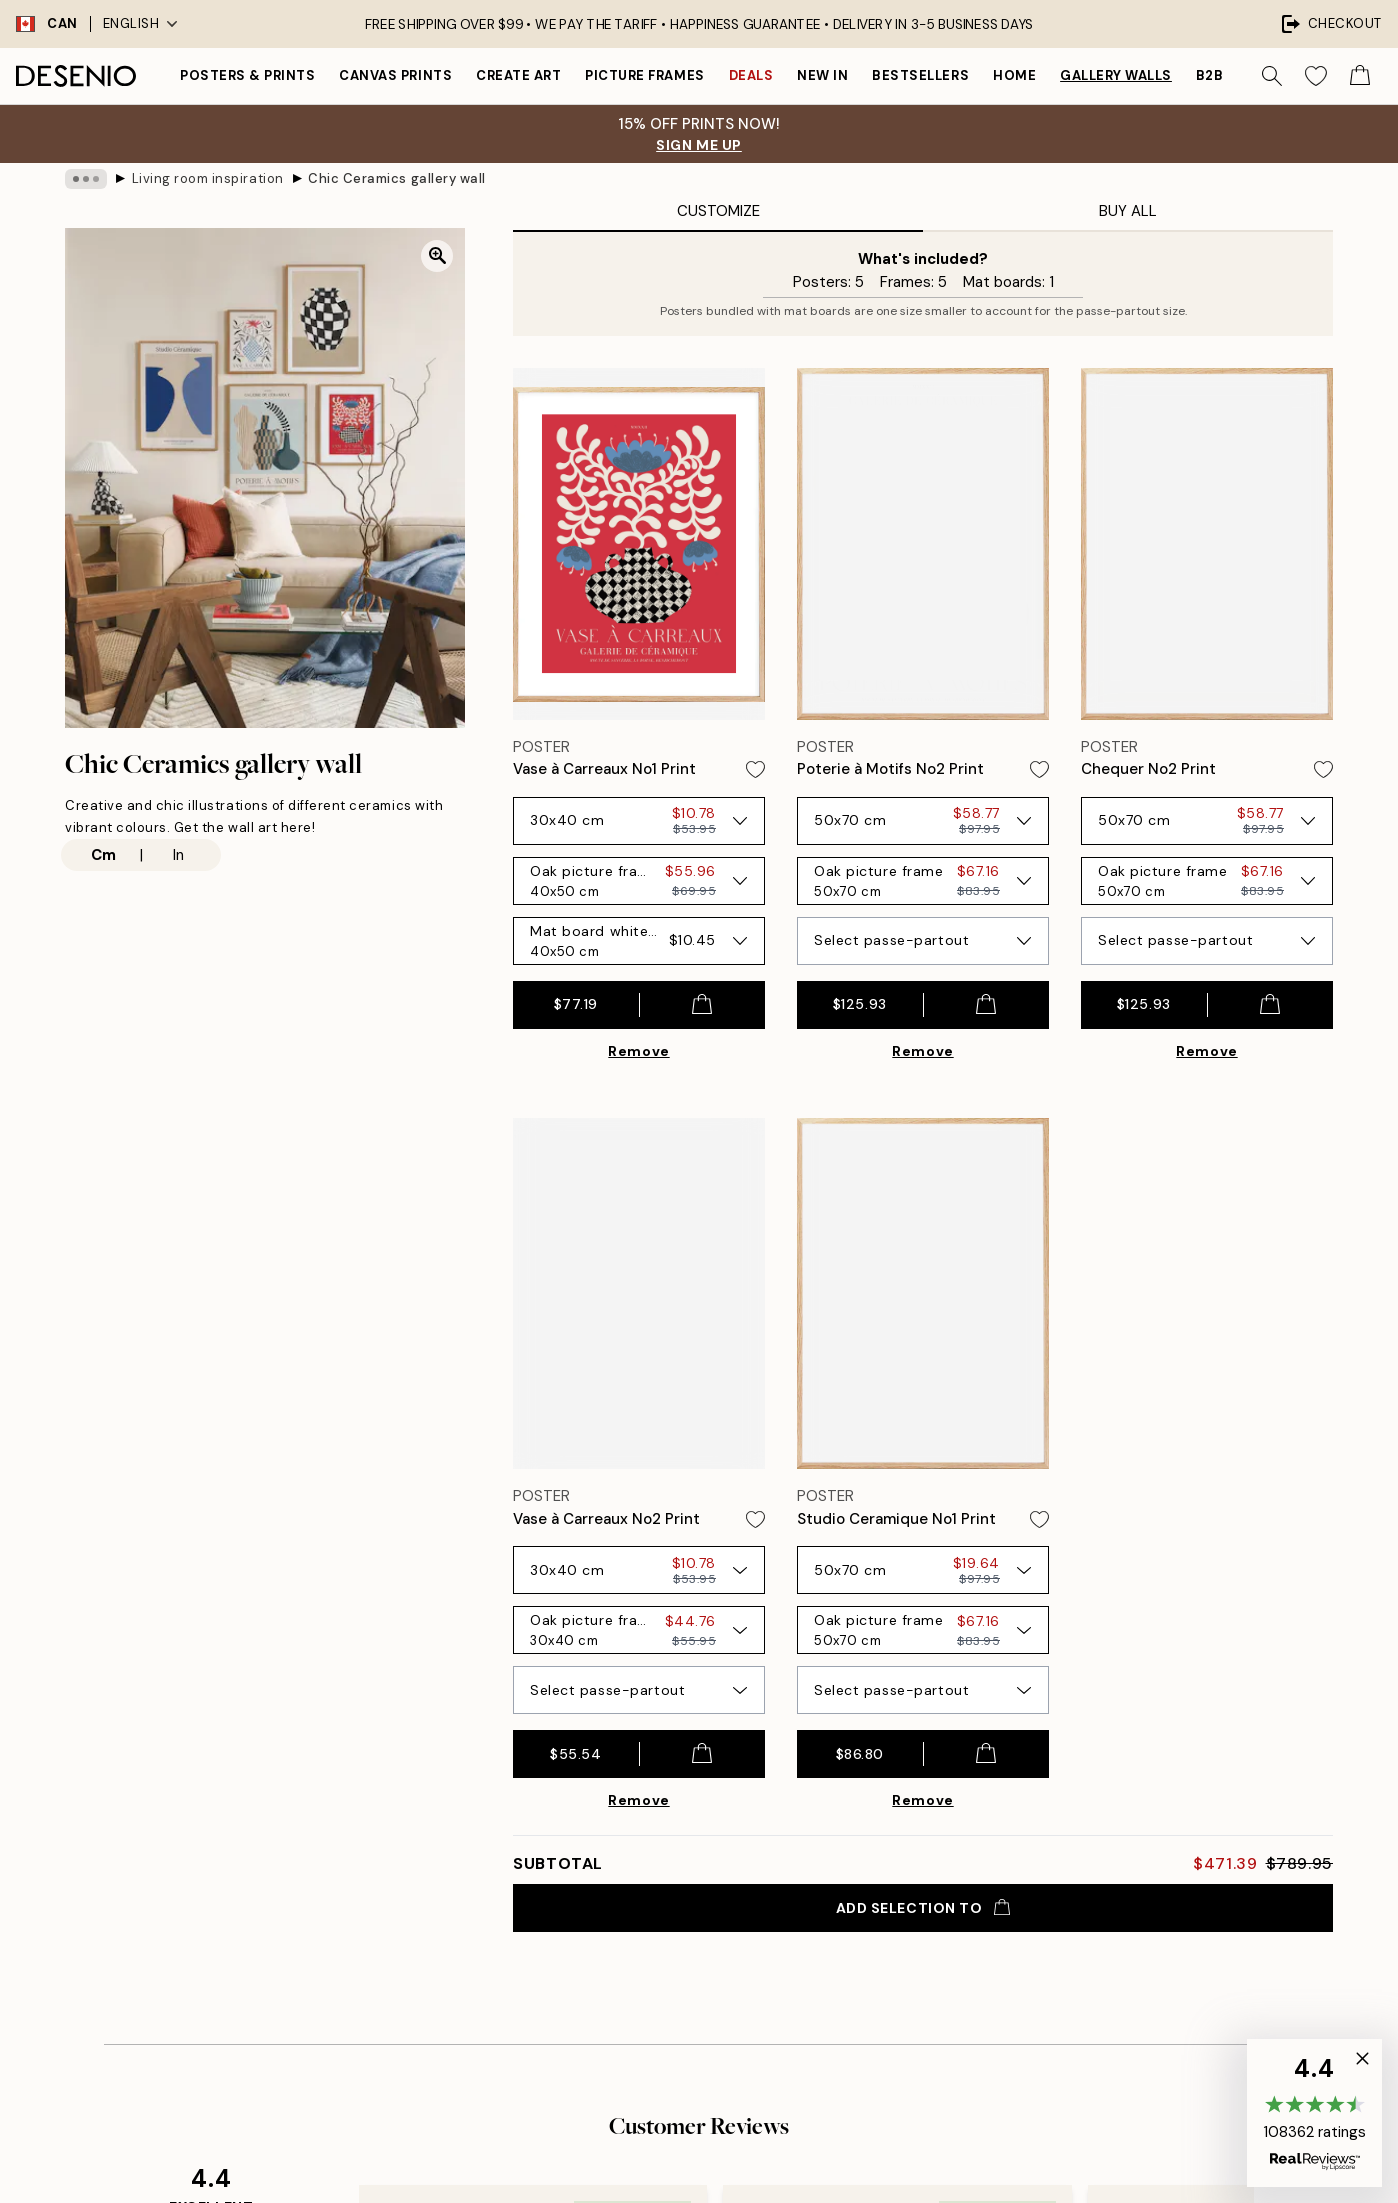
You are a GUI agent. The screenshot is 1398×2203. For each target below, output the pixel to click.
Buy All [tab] (1128, 211)
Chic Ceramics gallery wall (397, 178)
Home (1014, 75)
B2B (1210, 75)
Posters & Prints (247, 75)
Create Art (518, 75)
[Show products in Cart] (1360, 76)
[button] (1314, 2113)
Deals (751, 75)
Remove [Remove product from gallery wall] (638, 1051)
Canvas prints (395, 75)
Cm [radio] (103, 855)
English (140, 23)
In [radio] (178, 855)
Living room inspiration (208, 178)
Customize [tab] (718, 211)
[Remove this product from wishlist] (755, 769)
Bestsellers (920, 75)
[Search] (1272, 76)
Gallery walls (1116, 75)
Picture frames (644, 75)
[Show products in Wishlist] (1316, 76)
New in (822, 75)
